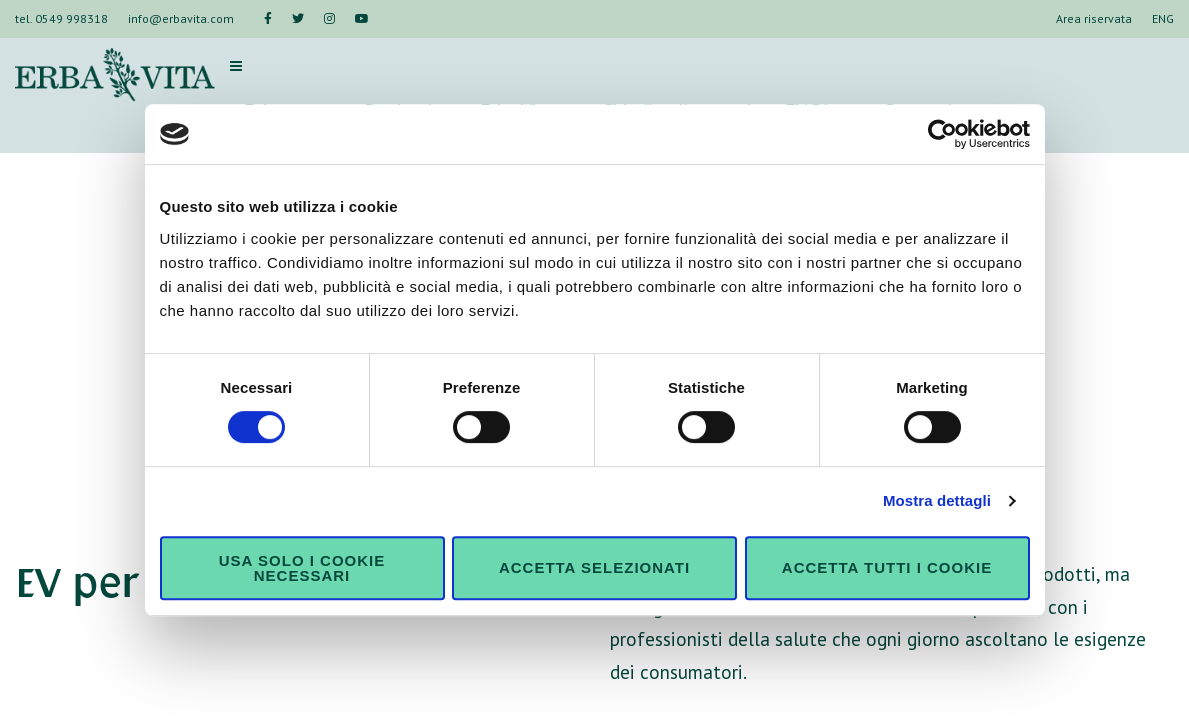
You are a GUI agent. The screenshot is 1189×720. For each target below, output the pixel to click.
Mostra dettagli (937, 500)
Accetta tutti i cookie (887, 567)
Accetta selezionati (594, 567)
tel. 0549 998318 (61, 18)
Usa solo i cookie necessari (302, 568)
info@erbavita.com (181, 18)
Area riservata (1094, 18)
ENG (1163, 18)
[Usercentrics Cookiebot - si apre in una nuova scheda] (942, 134)
